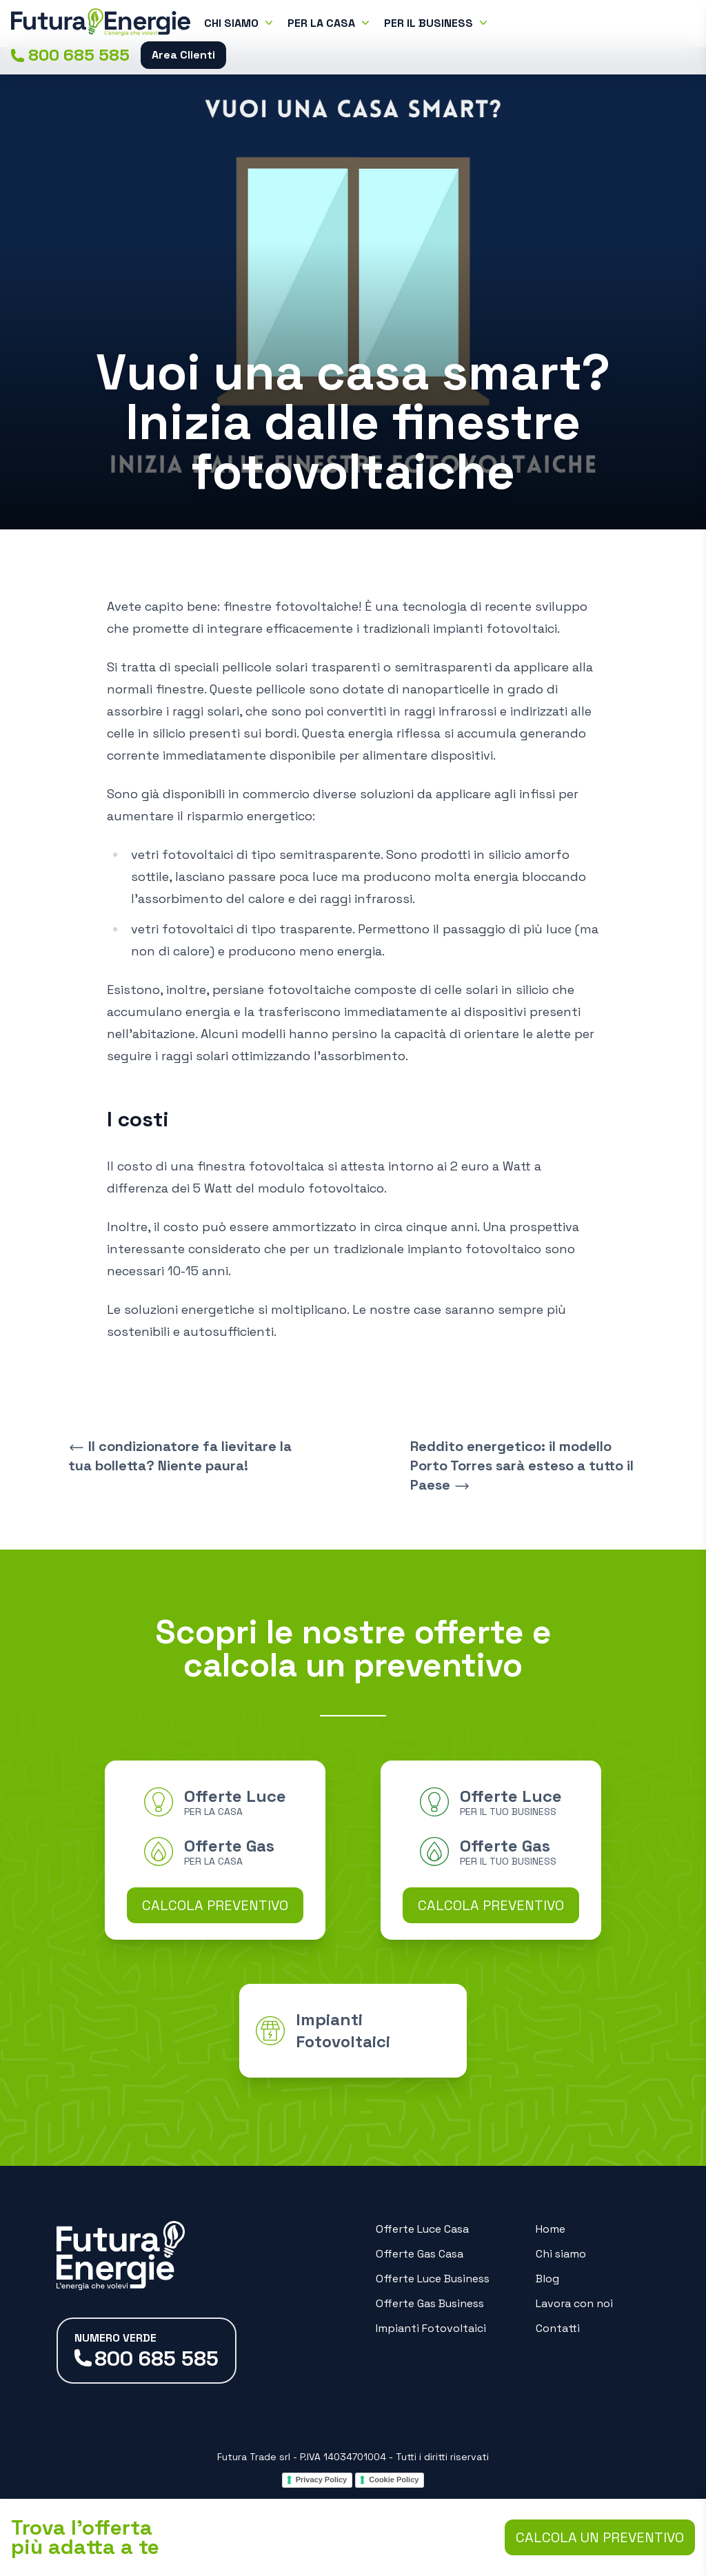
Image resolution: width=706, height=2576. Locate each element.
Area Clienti (183, 55)
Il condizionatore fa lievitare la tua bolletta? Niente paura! (180, 1455)
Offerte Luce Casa (422, 2229)
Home (550, 2229)
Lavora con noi (574, 2303)
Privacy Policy (321, 2479)
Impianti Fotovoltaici (431, 2328)
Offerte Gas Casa (419, 2254)
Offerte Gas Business (430, 2303)
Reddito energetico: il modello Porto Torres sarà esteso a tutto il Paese (522, 1465)
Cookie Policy (393, 2479)
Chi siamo (561, 2254)
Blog (547, 2278)
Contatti (558, 2328)
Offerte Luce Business (433, 2278)
